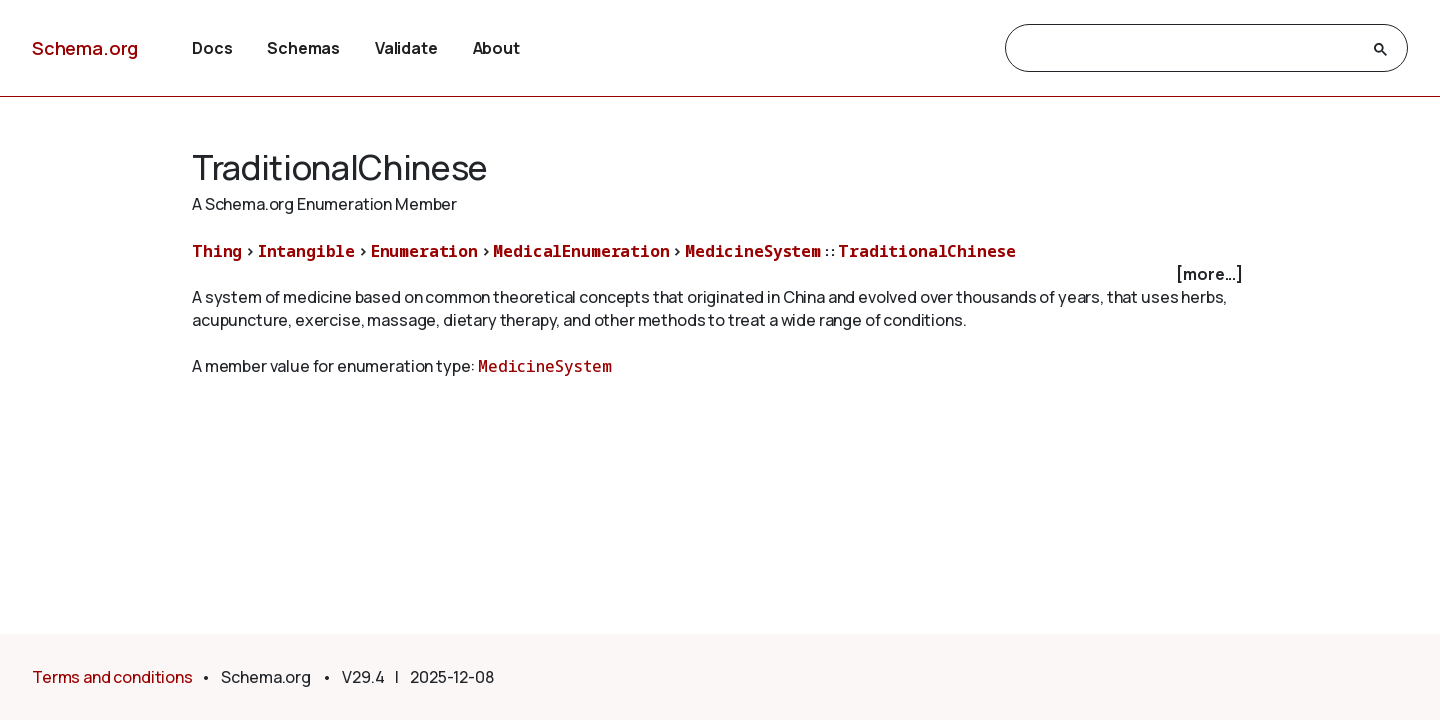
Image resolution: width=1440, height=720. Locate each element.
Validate (406, 48)
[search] (1188, 49)
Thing (217, 251)
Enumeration (424, 251)
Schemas (303, 48)
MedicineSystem (753, 251)
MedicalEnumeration (581, 251)
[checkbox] (720, 274)
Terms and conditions (112, 677)
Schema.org (85, 48)
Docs (212, 48)
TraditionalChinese (926, 251)
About (496, 48)
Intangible (306, 251)
